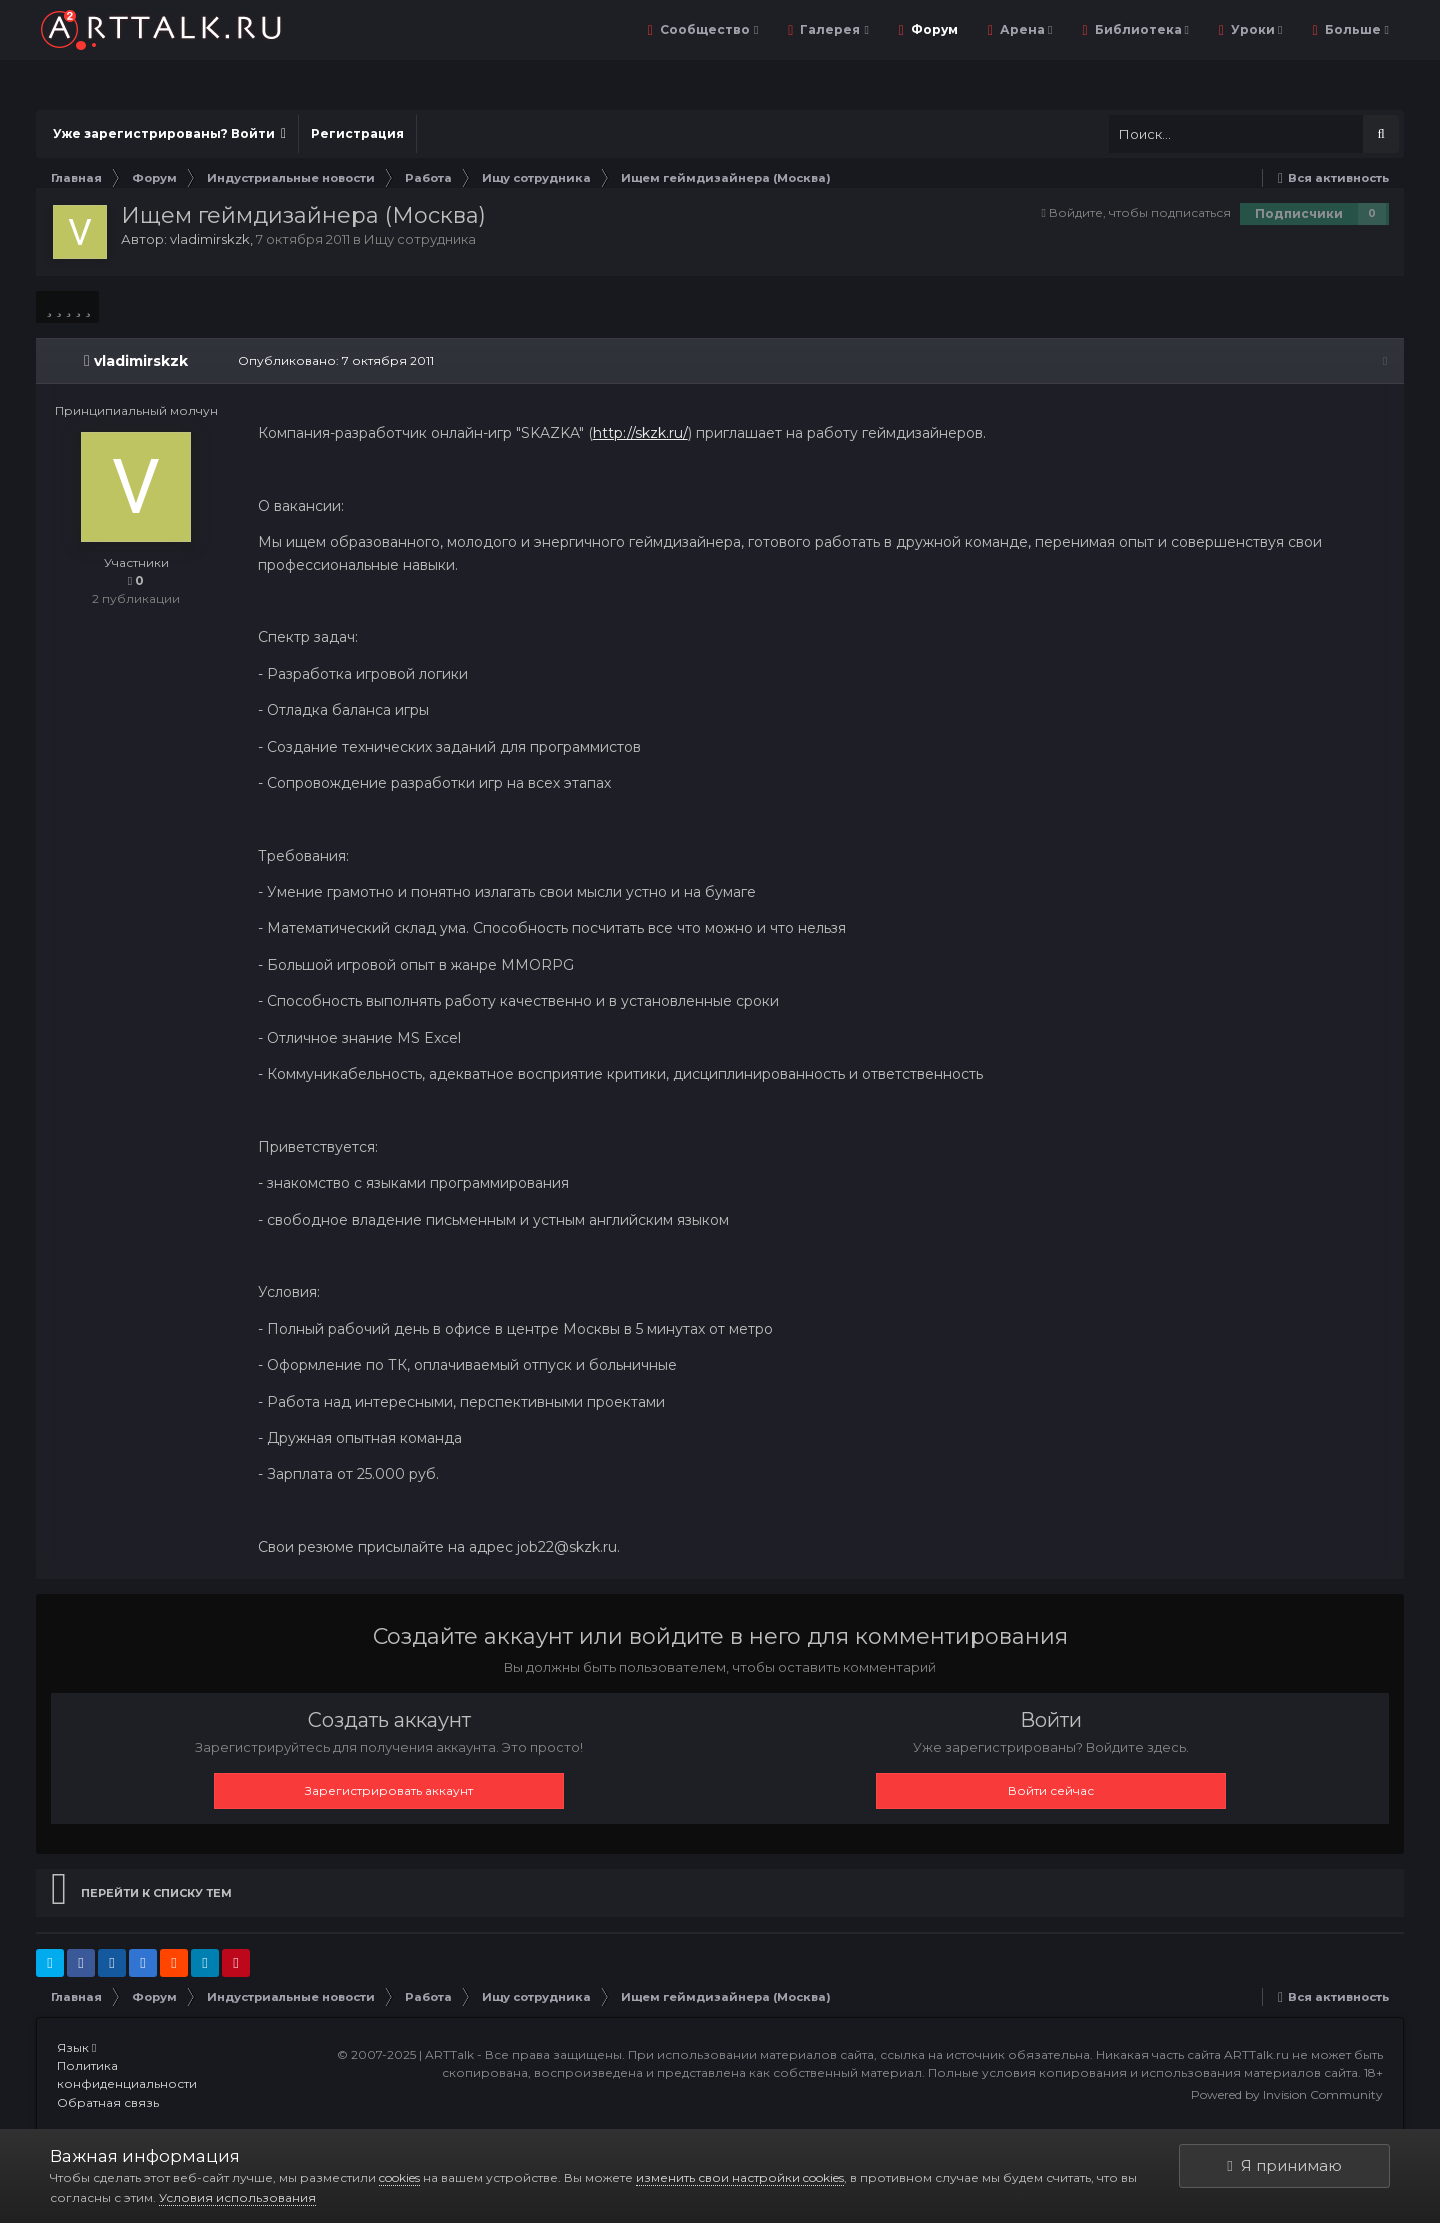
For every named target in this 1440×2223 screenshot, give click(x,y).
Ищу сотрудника (420, 239)
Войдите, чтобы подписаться (1140, 212)
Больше (1355, 29)
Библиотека (1140, 29)
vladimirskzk (210, 239)
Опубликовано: (334, 360)
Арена (1024, 29)
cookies (399, 2177)
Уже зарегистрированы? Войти (169, 133)
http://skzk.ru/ (638, 433)
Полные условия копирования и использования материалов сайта (1143, 2072)
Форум (933, 29)
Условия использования (237, 2197)
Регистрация (357, 133)
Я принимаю (1284, 2165)
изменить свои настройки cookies (740, 2177)
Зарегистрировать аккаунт (389, 1790)
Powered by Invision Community (1287, 2094)
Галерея (832, 29)
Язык (76, 2047)
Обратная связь (108, 2102)
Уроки (1255, 29)
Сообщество (707, 29)
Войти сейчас (1051, 1790)
